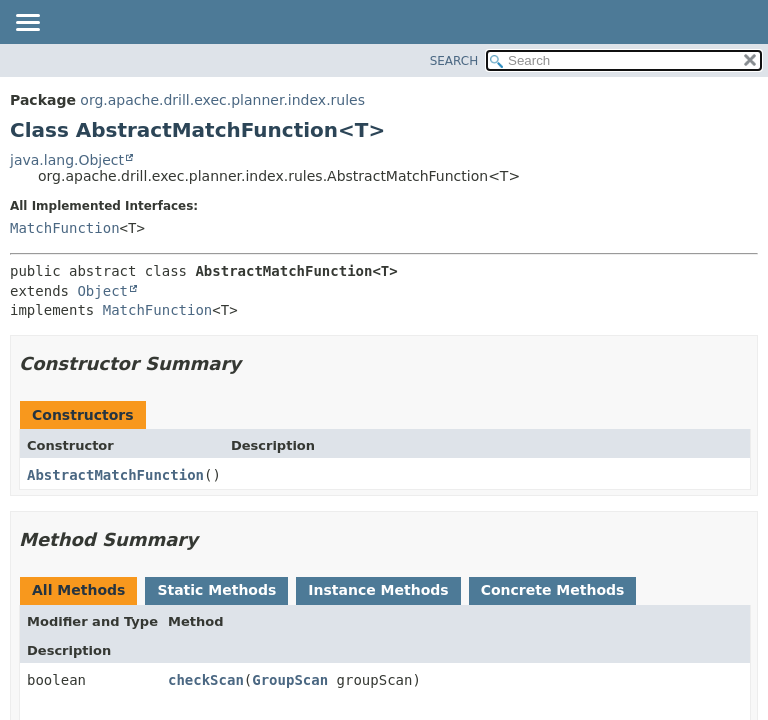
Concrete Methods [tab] (553, 590)
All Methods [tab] (78, 590)
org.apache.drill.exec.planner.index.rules (222, 100)
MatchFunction (65, 228)
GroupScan (290, 680)
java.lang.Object (67, 160)
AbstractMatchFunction (115, 475)
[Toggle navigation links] (27, 24)
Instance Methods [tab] (378, 590)
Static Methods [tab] (216, 590)
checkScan (206, 680)
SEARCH (454, 61)
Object (102, 291)
